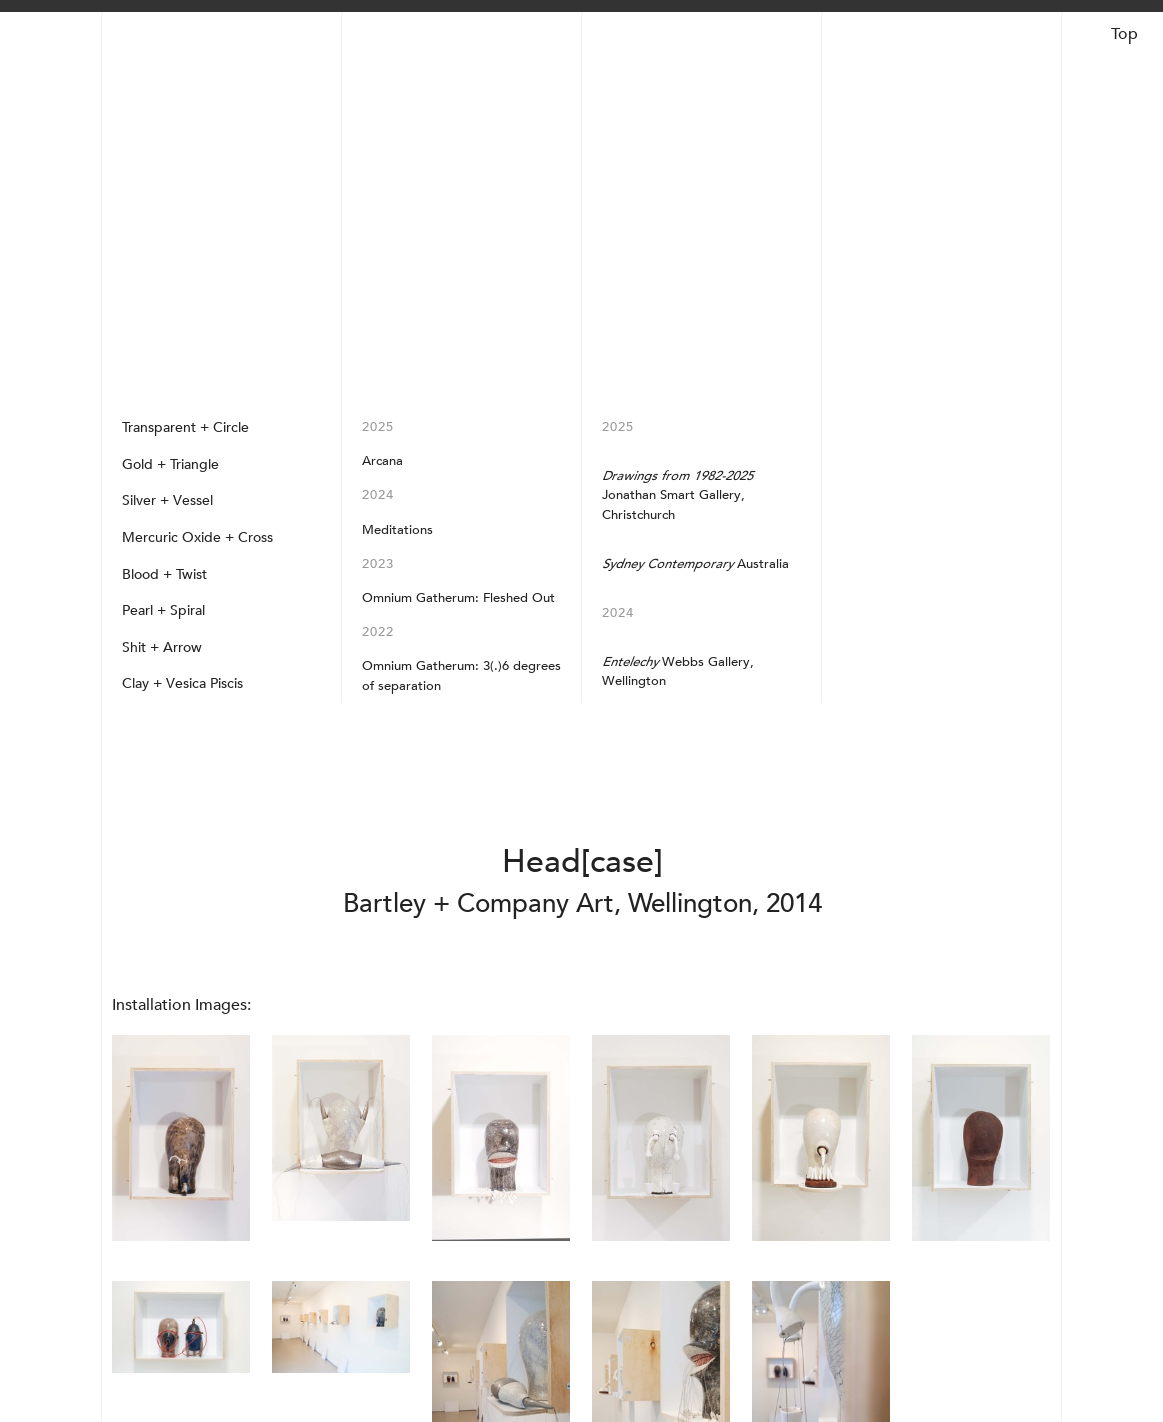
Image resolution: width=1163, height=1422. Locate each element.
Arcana (382, 460)
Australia (695, 563)
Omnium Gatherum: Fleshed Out (458, 597)
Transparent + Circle (185, 427)
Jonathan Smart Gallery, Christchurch (677, 494)
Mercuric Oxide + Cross (197, 537)
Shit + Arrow (162, 647)
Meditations (397, 529)
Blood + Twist (164, 574)
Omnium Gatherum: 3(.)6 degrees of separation (461, 675)
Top (1124, 34)
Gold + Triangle (170, 464)
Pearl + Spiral (163, 610)
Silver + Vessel (167, 500)
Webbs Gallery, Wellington (678, 671)
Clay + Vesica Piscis (182, 683)
